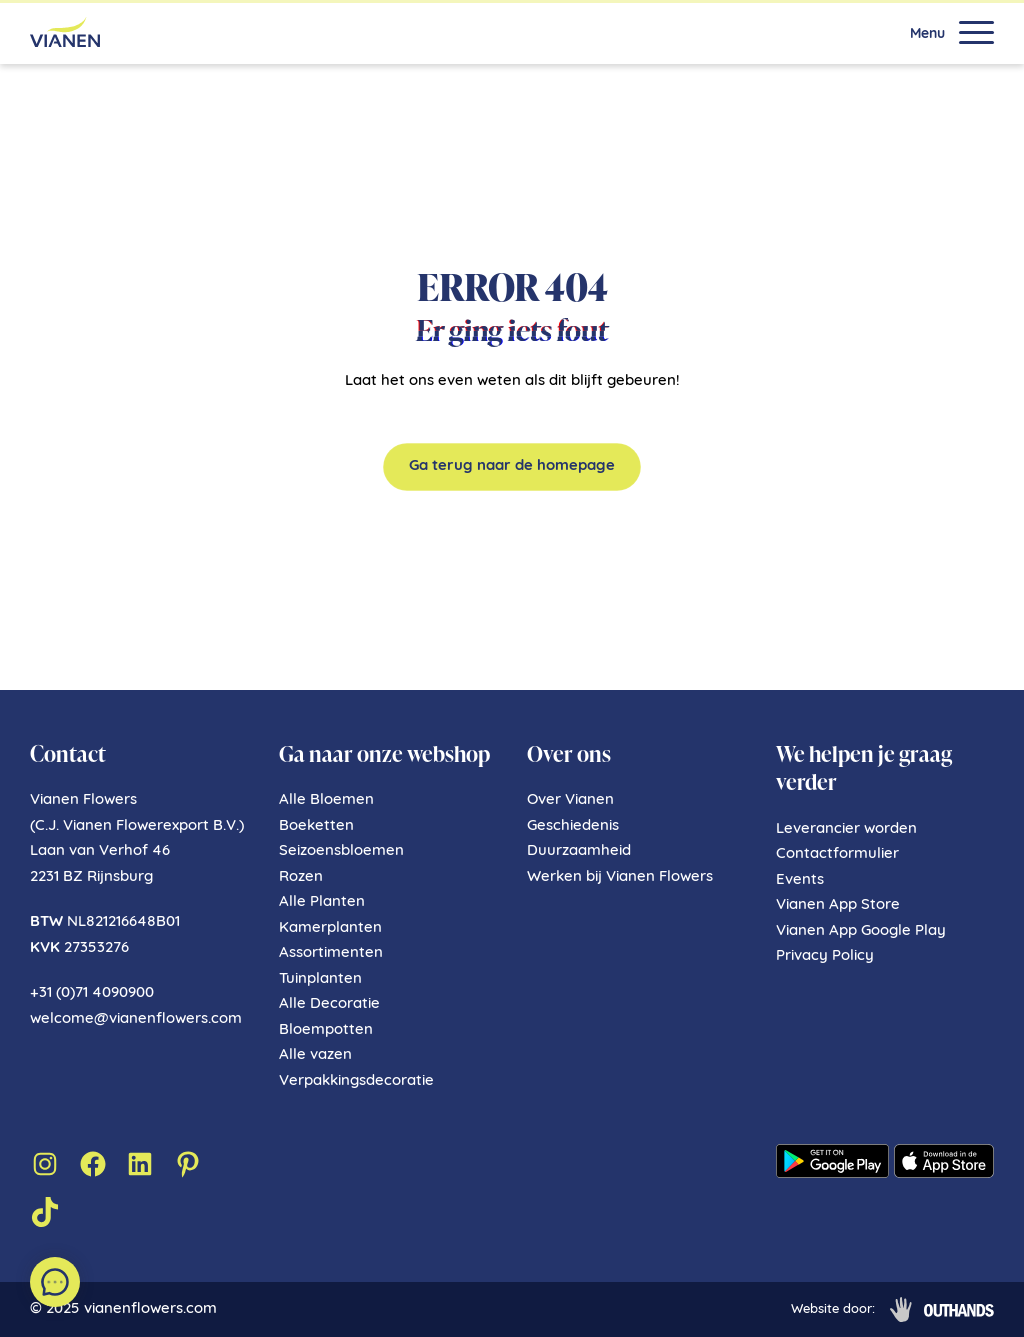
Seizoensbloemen (341, 851)
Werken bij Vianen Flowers (620, 877)
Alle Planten (322, 902)
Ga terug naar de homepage (512, 466)
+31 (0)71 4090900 (92, 993)
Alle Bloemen (326, 800)
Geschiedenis (573, 826)
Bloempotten (326, 1030)
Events (800, 880)
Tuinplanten (320, 979)
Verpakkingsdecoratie (356, 1081)
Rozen (301, 877)
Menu (927, 35)
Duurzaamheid (579, 851)
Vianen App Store (838, 905)
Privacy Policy (825, 956)
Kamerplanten (330, 928)
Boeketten (316, 826)
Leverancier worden (846, 829)
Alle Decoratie (329, 1004)
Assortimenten (331, 953)
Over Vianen (570, 800)
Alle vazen (315, 1055)
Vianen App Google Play (861, 931)
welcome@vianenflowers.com (136, 1019)
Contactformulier (837, 854)
